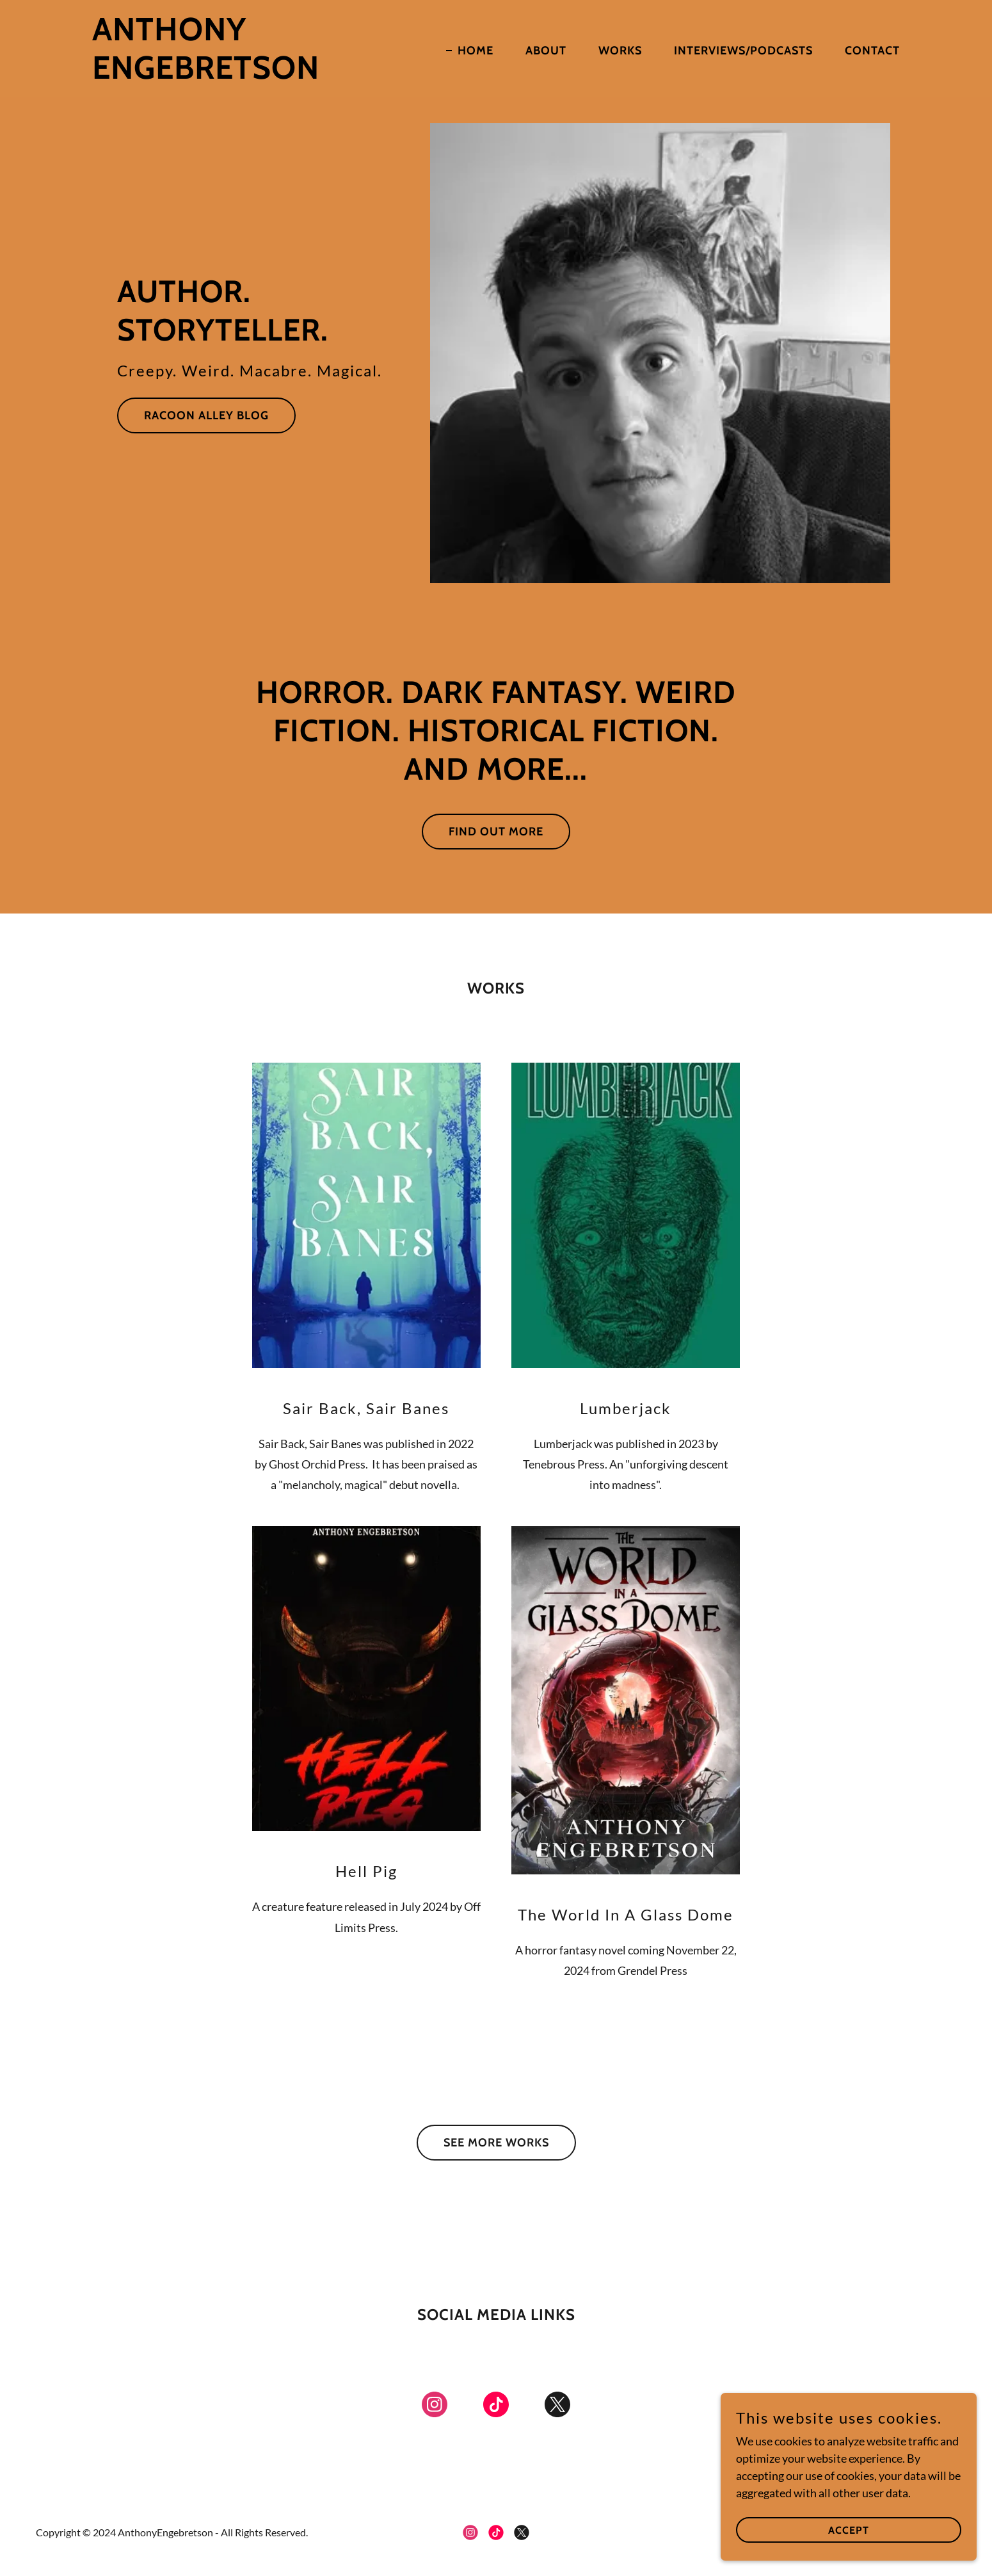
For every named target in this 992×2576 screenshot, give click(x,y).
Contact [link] (872, 51)
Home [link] (475, 51)
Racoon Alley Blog (206, 415)
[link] (233, 74)
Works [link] (620, 51)
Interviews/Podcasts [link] (743, 51)
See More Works (496, 2143)
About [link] (545, 51)
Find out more (496, 832)
